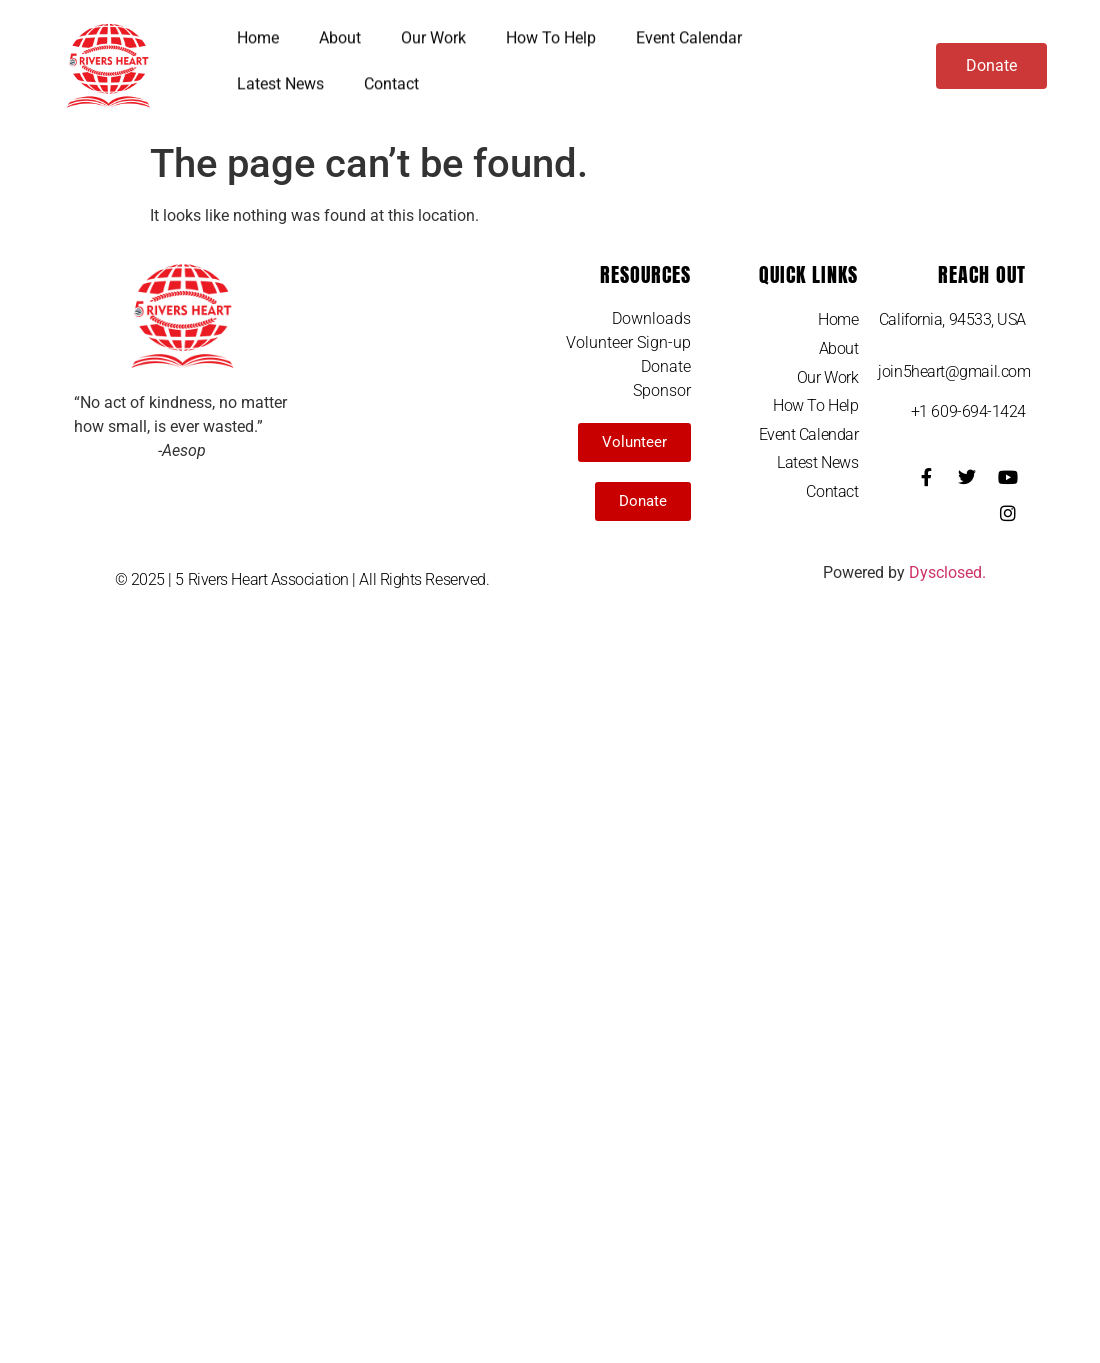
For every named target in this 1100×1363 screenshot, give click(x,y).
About (340, 32)
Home (258, 32)
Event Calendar (689, 32)
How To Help (551, 32)
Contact (391, 78)
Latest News (280, 78)
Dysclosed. (947, 572)
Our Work (433, 32)
